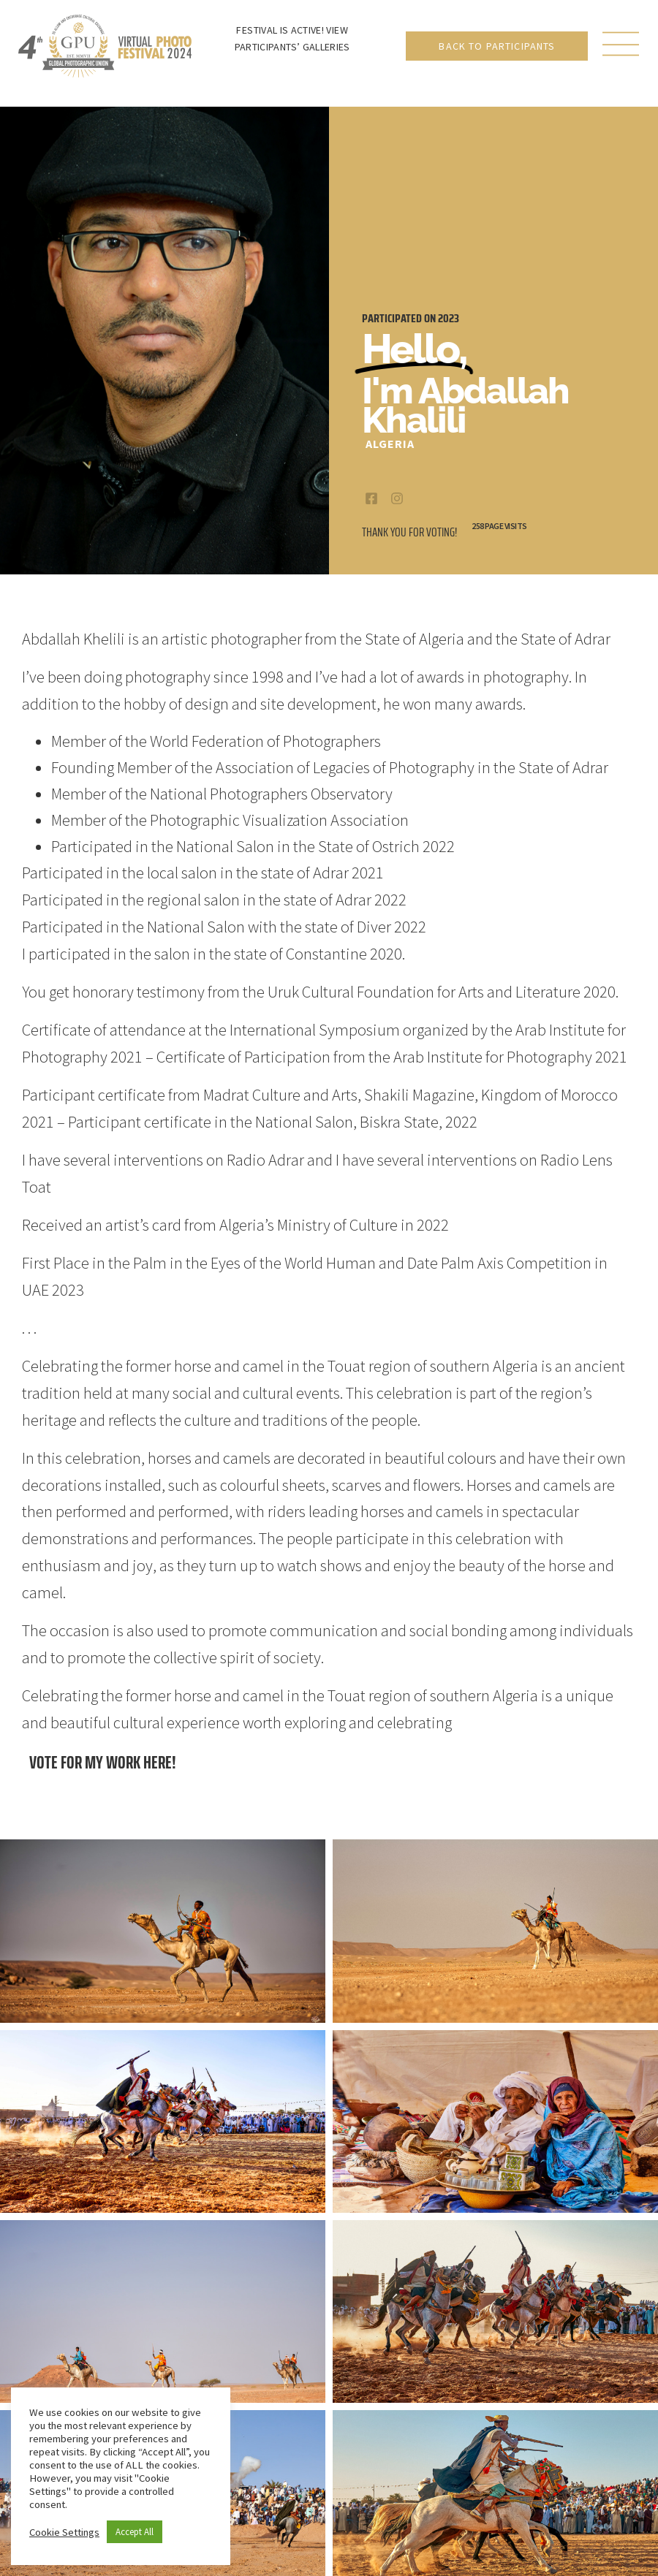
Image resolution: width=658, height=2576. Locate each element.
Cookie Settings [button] (64, 2532)
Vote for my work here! (102, 1762)
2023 (448, 318)
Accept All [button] (135, 2532)
